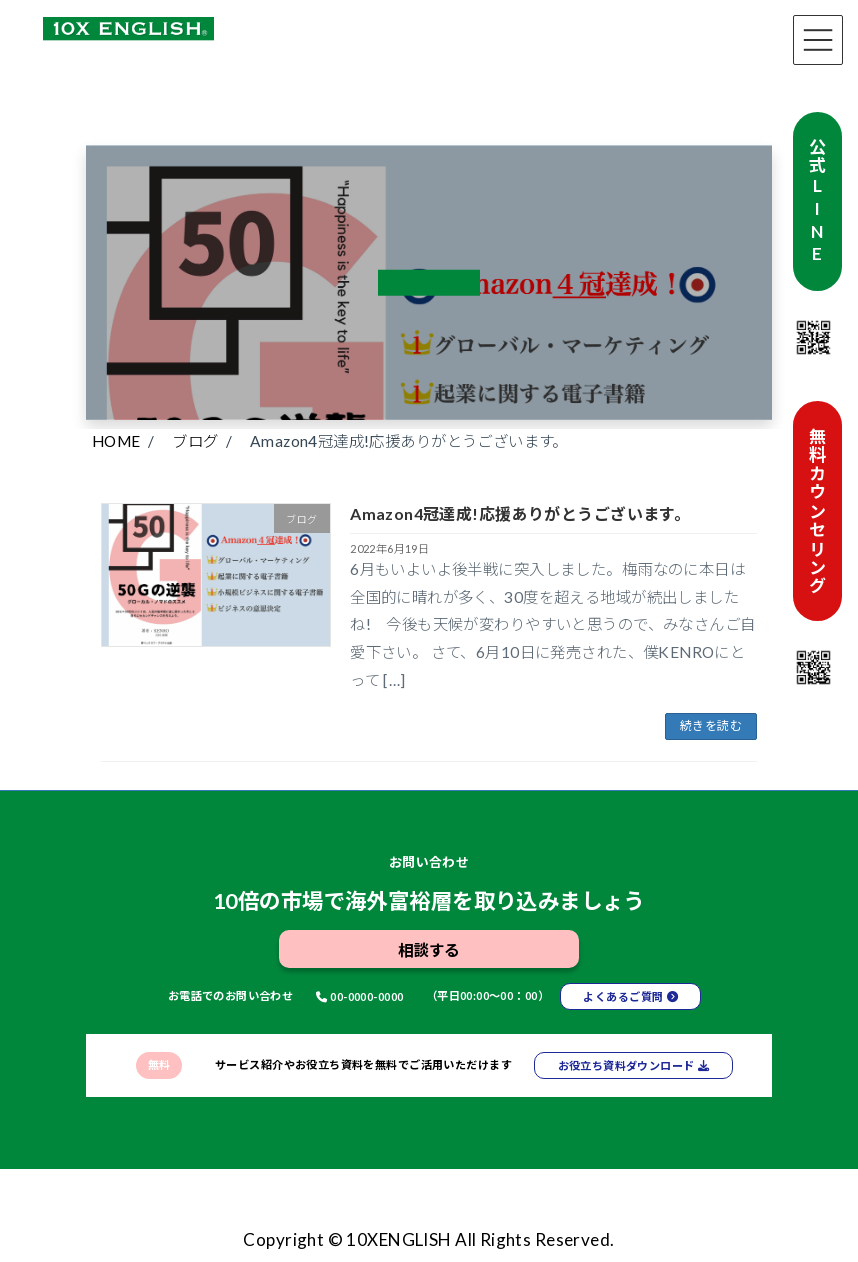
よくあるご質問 (623, 996)
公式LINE (817, 201)
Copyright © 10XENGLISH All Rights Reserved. (428, 1239)
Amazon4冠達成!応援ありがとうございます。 (520, 513)
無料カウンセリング (817, 511)
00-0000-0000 (366, 996)
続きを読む (711, 725)
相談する (429, 950)
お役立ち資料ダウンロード (626, 1065)
